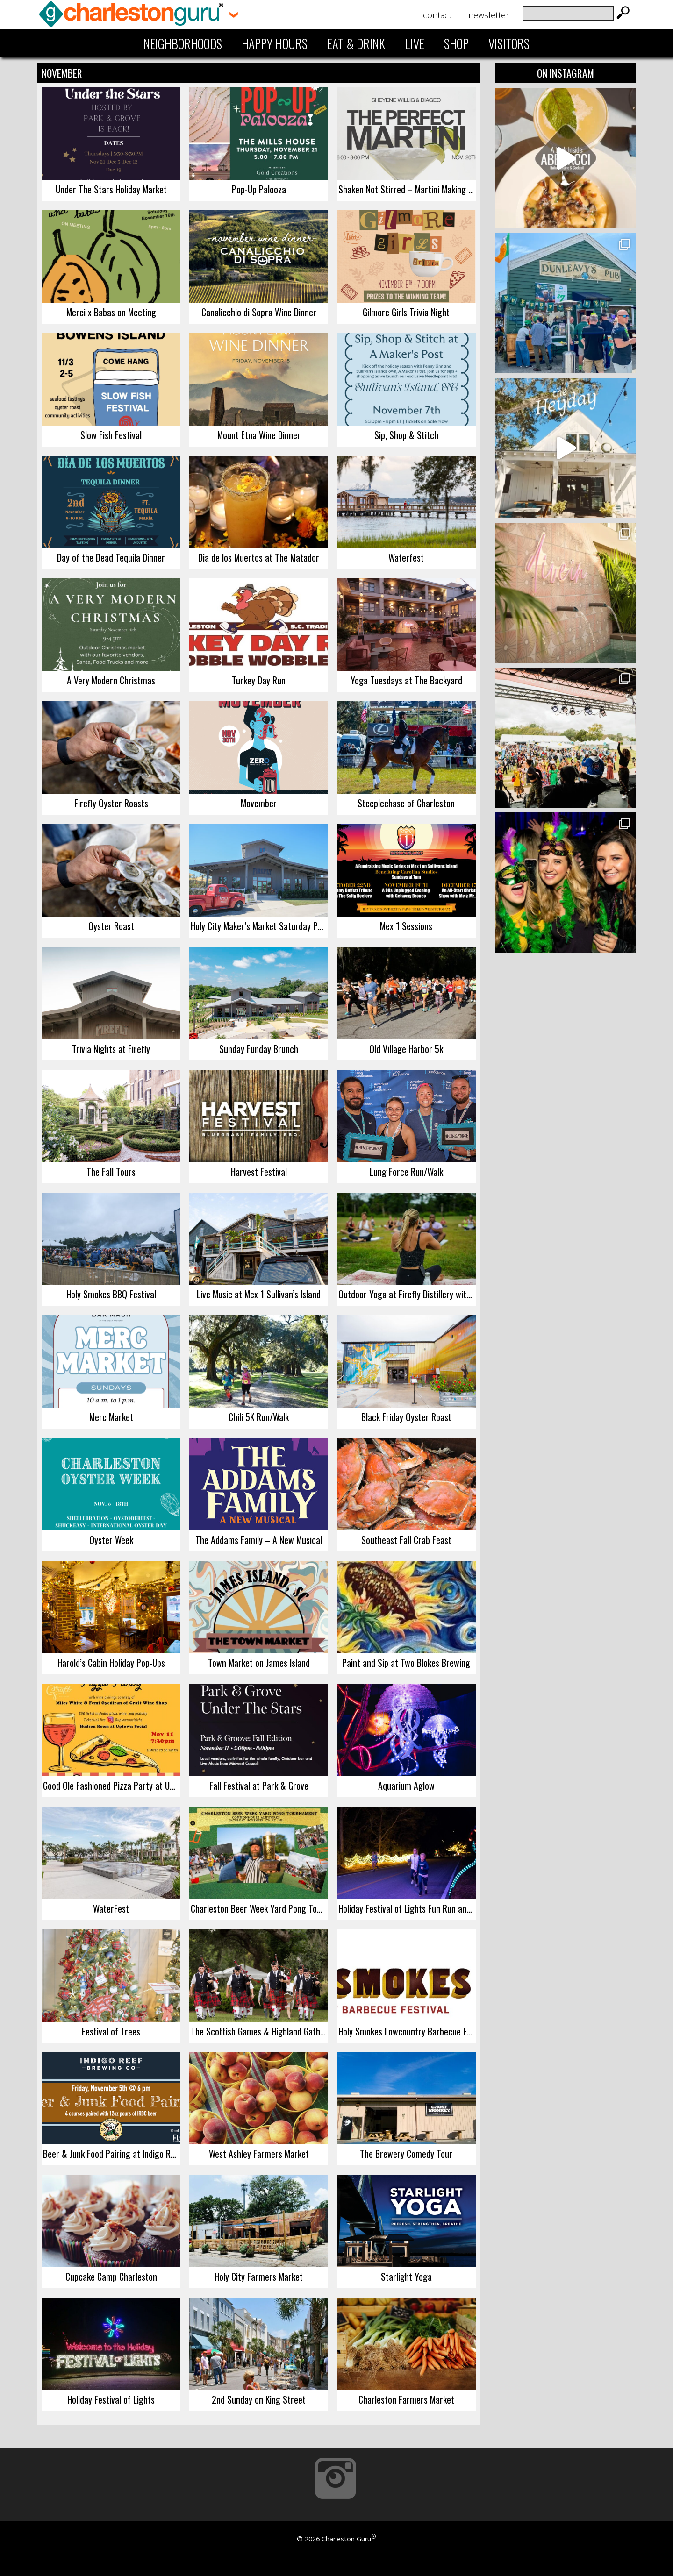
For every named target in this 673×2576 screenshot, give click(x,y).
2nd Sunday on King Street (259, 2399)
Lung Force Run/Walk (406, 1172)
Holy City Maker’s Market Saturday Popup (259, 926)
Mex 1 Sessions (406, 926)
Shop (456, 43)
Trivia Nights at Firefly (111, 1049)
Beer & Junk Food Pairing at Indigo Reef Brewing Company (111, 2154)
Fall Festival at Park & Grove (258, 1786)
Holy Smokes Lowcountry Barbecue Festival (407, 2031)
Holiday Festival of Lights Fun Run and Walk (407, 1908)
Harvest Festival (259, 1172)
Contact (437, 15)
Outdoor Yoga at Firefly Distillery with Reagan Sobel (407, 1294)
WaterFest (111, 1908)
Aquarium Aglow (406, 1786)
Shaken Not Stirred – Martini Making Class (407, 189)
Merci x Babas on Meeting (111, 312)
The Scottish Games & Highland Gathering (259, 2031)
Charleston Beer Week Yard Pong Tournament (259, 1908)
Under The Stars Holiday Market (111, 189)
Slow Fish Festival (111, 435)
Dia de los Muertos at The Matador (258, 557)
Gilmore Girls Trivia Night (406, 312)
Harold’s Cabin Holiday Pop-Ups (111, 1663)
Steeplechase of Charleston (406, 803)
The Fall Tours (111, 1172)
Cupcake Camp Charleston (111, 2277)
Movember (259, 803)
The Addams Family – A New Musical (258, 1540)
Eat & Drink (356, 43)
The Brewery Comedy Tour (406, 2154)
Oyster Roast (111, 926)
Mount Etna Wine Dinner (259, 435)
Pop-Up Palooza (259, 189)
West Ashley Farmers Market (259, 2154)
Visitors (509, 43)
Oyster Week (111, 1540)
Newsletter (488, 15)
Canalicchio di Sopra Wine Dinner (258, 312)
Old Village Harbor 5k (406, 1049)
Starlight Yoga (406, 2277)
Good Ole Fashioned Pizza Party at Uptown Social (111, 1786)
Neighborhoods (182, 43)
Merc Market (111, 1417)
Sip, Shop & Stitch (406, 435)
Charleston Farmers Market (406, 2399)
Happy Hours (275, 43)
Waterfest (406, 557)
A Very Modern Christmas (111, 680)
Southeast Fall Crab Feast (406, 1540)
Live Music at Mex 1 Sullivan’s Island (259, 1294)
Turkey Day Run (259, 680)
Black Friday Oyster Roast (406, 1417)
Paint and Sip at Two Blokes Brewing (406, 1663)
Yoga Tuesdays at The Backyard (406, 680)
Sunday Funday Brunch (258, 1049)
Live (414, 43)
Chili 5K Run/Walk (259, 1417)
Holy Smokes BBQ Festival (111, 1294)
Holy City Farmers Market (259, 2277)
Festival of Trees (111, 2031)
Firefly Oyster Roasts (111, 803)
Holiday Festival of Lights (111, 2399)
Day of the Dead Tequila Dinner (111, 557)
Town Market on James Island (259, 1663)
